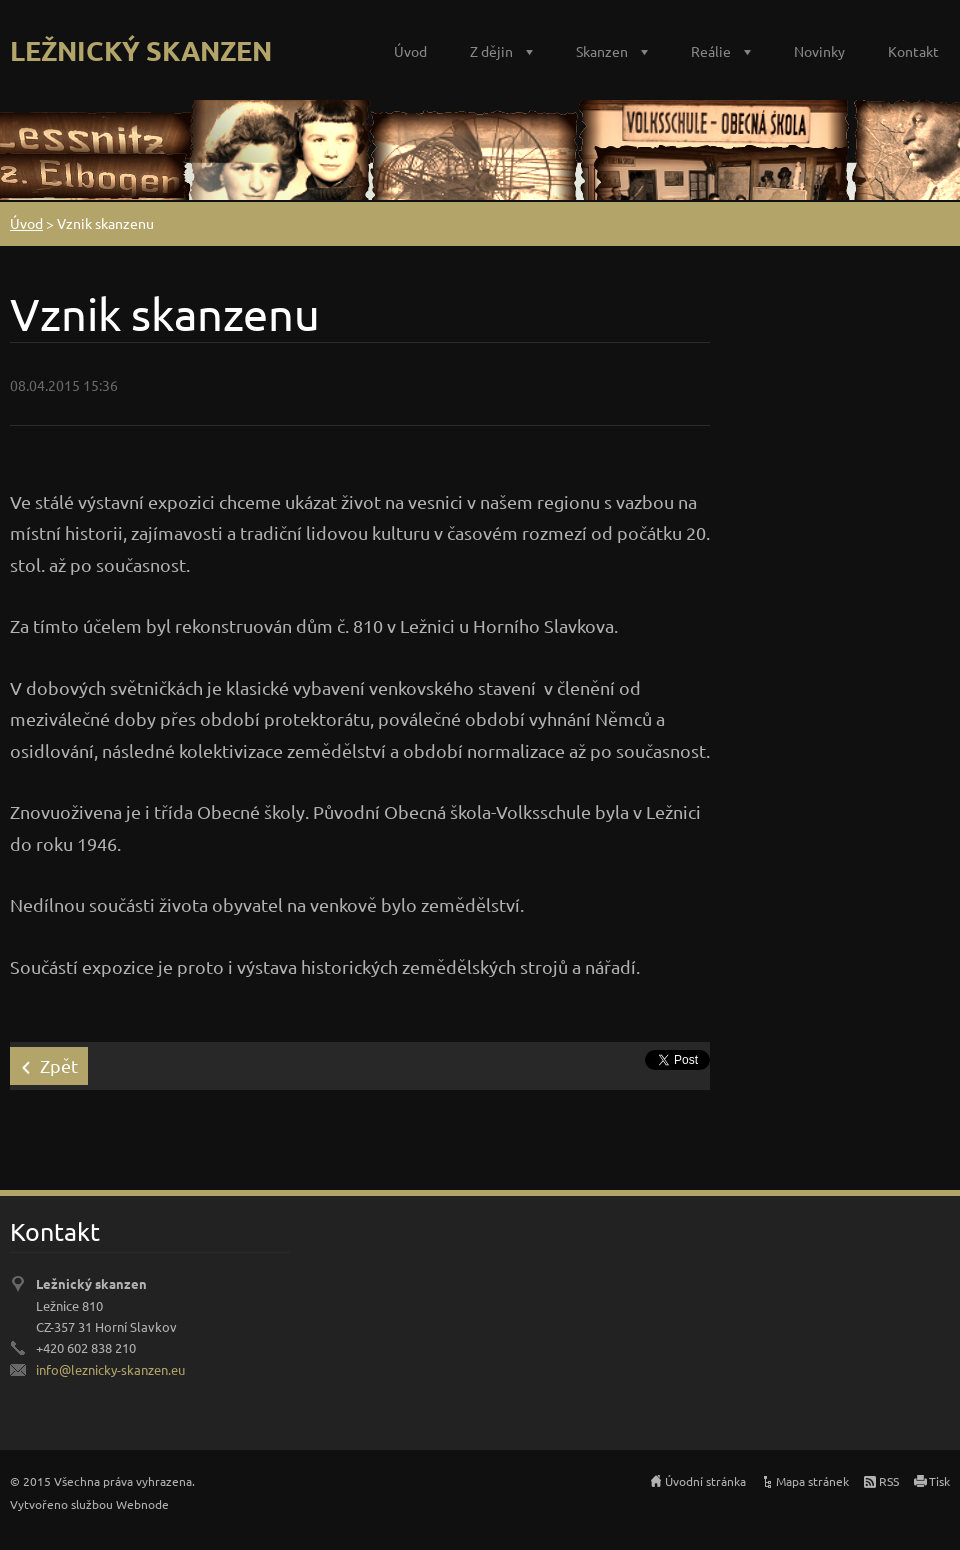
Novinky (819, 51)
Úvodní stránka (705, 1481)
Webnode (142, 1504)
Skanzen (602, 51)
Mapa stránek (812, 1481)
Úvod (410, 51)
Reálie (711, 51)
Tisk (939, 1481)
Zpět (59, 1065)
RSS (889, 1481)
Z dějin (491, 51)
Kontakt (913, 51)
